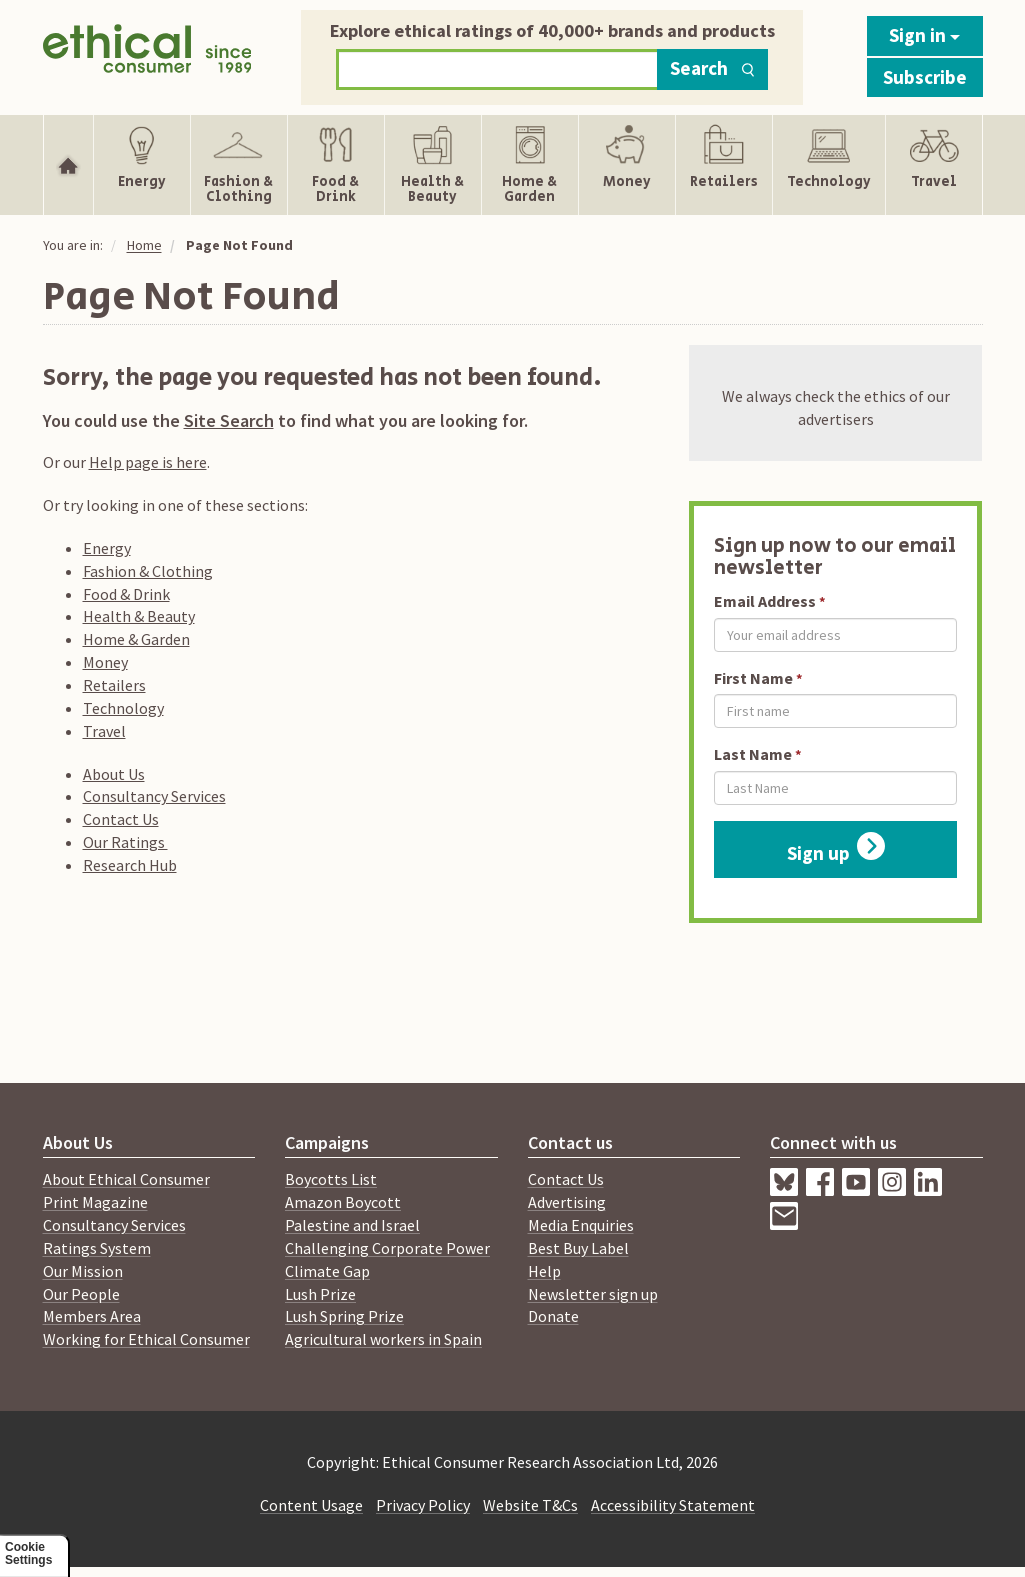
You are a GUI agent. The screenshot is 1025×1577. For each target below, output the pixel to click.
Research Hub (130, 865)
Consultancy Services (154, 796)
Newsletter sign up (593, 1294)
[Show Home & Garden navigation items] (530, 165)
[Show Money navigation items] (627, 165)
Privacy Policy (423, 1505)
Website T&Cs (530, 1505)
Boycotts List (331, 1179)
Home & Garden (136, 639)
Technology (123, 708)
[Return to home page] (147, 52)
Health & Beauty (139, 616)
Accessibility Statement (673, 1505)
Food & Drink (126, 594)
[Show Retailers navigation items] (724, 165)
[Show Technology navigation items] (829, 165)
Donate (553, 1316)
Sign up (836, 848)
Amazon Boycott (343, 1202)
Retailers (114, 685)
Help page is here (148, 462)
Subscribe (925, 77)
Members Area (92, 1316)
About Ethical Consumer (126, 1179)
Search (712, 68)
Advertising (567, 1202)
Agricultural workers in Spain (383, 1339)
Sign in (924, 35)
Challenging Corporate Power (387, 1248)
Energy (107, 548)
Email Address (765, 601)
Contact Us (121, 819)
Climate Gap (327, 1271)
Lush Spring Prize (344, 1316)
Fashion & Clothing (148, 571)
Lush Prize (320, 1294)
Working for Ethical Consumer (146, 1339)
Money (105, 662)
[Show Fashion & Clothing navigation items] (239, 165)
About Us (114, 774)
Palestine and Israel (352, 1225)
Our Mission (83, 1271)
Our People (81, 1294)
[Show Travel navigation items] (933, 165)
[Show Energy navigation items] (142, 165)
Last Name (753, 754)
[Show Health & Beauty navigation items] (433, 165)
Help (544, 1271)
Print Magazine (95, 1202)
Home (144, 245)
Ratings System (97, 1248)
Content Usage (311, 1505)
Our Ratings (125, 842)
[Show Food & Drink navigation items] (336, 165)
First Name (753, 678)
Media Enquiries (581, 1225)
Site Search (229, 420)
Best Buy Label (578, 1248)
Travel (104, 731)
